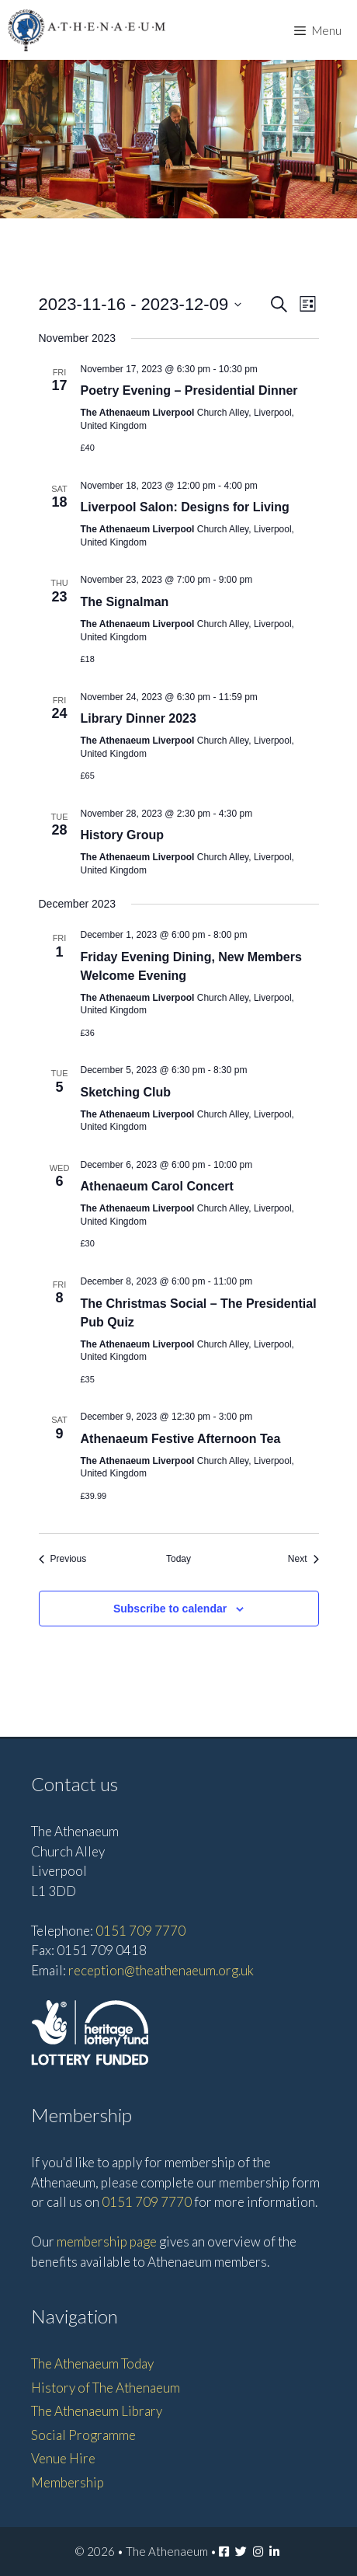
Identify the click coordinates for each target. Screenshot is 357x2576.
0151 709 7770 (140, 1930)
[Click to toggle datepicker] (140, 304)
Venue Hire (63, 2458)
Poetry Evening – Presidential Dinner (189, 390)
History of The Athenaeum (105, 2387)
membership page (107, 2241)
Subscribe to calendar (170, 1608)
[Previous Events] (63, 1559)
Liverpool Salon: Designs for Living (185, 507)
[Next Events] (303, 1559)
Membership (67, 2482)
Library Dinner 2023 (138, 718)
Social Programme (83, 2435)
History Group (123, 835)
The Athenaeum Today (92, 2363)
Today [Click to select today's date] (178, 1558)
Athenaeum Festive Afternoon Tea (181, 1438)
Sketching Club (126, 1092)
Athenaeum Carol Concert (157, 1186)
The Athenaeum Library (96, 2411)
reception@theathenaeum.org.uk (161, 1970)
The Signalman (125, 601)
